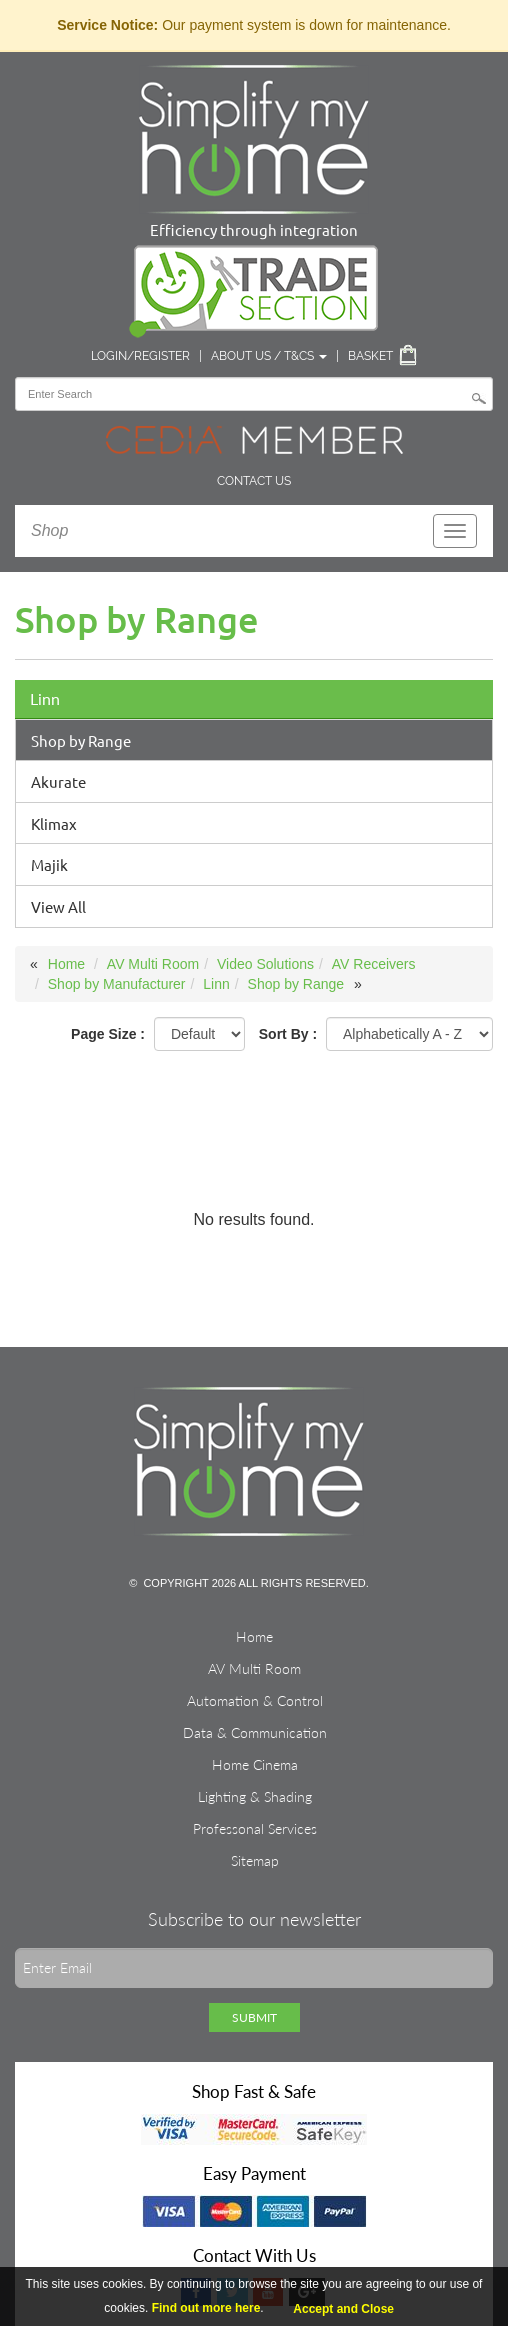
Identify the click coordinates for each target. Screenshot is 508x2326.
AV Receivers (374, 964)
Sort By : (288, 1034)
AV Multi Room (153, 964)
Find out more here (206, 2308)
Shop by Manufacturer (117, 984)
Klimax (54, 823)
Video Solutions (265, 964)
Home (66, 964)
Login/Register (140, 356)
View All (58, 906)
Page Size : (108, 1034)
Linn (45, 698)
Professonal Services (255, 1828)
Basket (370, 356)
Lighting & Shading (255, 1796)
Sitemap (255, 1860)
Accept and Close (343, 2309)
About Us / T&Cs (269, 356)
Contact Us (254, 481)
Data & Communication (255, 1732)
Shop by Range (81, 740)
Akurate (58, 781)
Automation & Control (255, 1700)
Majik (49, 864)
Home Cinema (255, 1764)
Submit (254, 2017)
